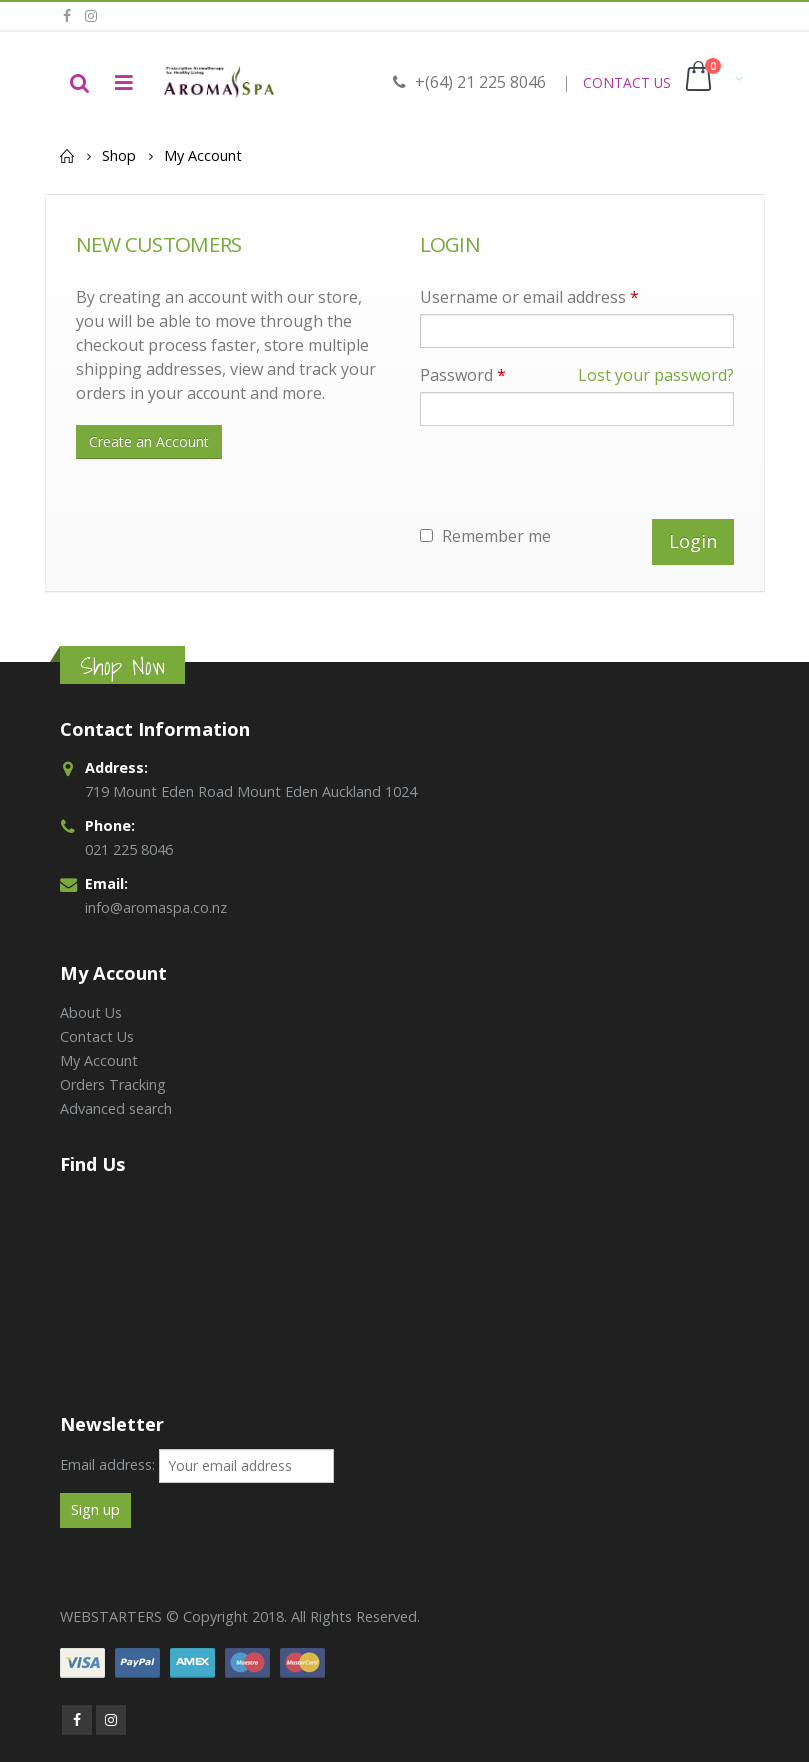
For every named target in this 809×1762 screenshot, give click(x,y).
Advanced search (116, 1108)
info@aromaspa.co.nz (156, 907)
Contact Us (97, 1036)
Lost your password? (656, 375)
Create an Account (149, 441)
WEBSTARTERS (111, 1616)
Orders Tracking (113, 1084)
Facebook (77, 1720)
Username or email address (529, 297)
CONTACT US (627, 82)
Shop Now (122, 666)
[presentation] (572, 480)
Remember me (485, 536)
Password (577, 375)
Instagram (111, 1720)
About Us (91, 1012)
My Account (99, 1060)
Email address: (107, 1464)
